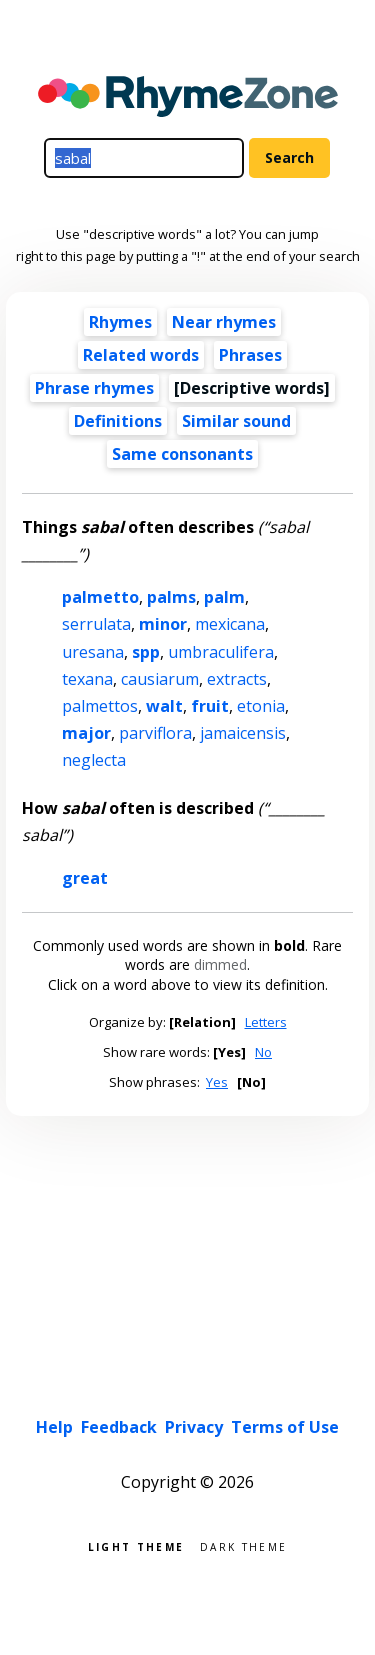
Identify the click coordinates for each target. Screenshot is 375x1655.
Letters (266, 1022)
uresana (93, 652)
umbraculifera (221, 652)
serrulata (96, 624)
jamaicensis (243, 733)
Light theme (136, 1545)
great (85, 878)
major (86, 733)
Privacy (194, 1427)
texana (87, 679)
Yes (217, 1082)
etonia (261, 706)
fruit (210, 706)
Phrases (250, 355)
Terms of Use (285, 1427)
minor (163, 624)
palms (171, 597)
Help (54, 1427)
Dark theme (243, 1545)
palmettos (100, 706)
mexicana (230, 624)
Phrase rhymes (94, 388)
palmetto (100, 597)
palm (224, 597)
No (263, 1052)
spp (146, 652)
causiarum (160, 679)
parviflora (155, 733)
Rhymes (120, 322)
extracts (237, 679)
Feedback (119, 1427)
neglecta (94, 760)
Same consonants (182, 454)
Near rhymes (224, 322)
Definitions (118, 421)
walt (164, 706)
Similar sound (236, 421)
